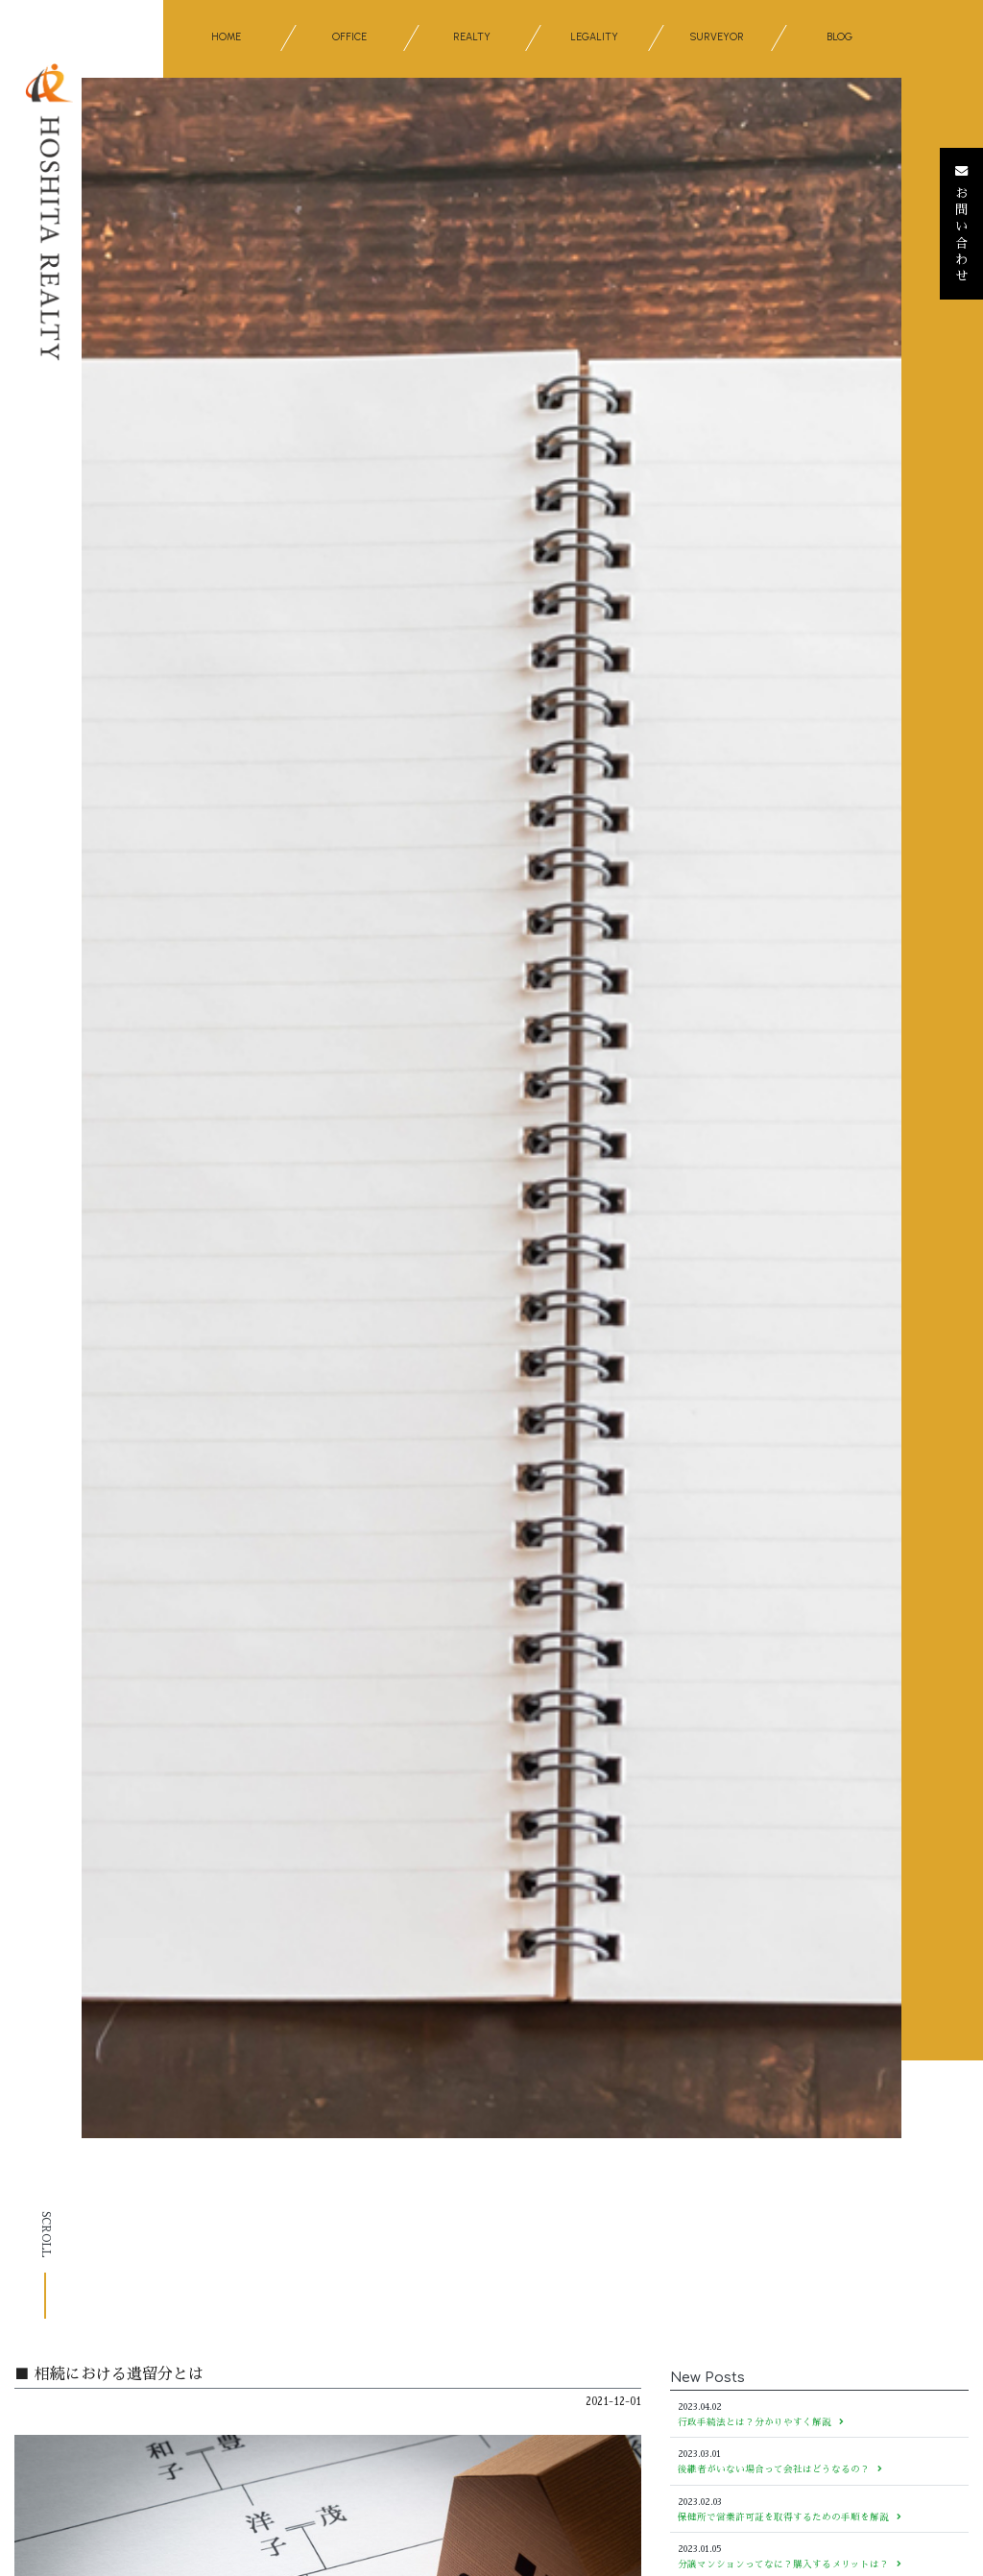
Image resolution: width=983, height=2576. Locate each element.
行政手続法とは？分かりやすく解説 (761, 2422)
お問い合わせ (961, 224)
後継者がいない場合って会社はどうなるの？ (780, 2469)
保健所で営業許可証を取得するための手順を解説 (789, 2517)
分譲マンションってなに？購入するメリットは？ (789, 2564)
